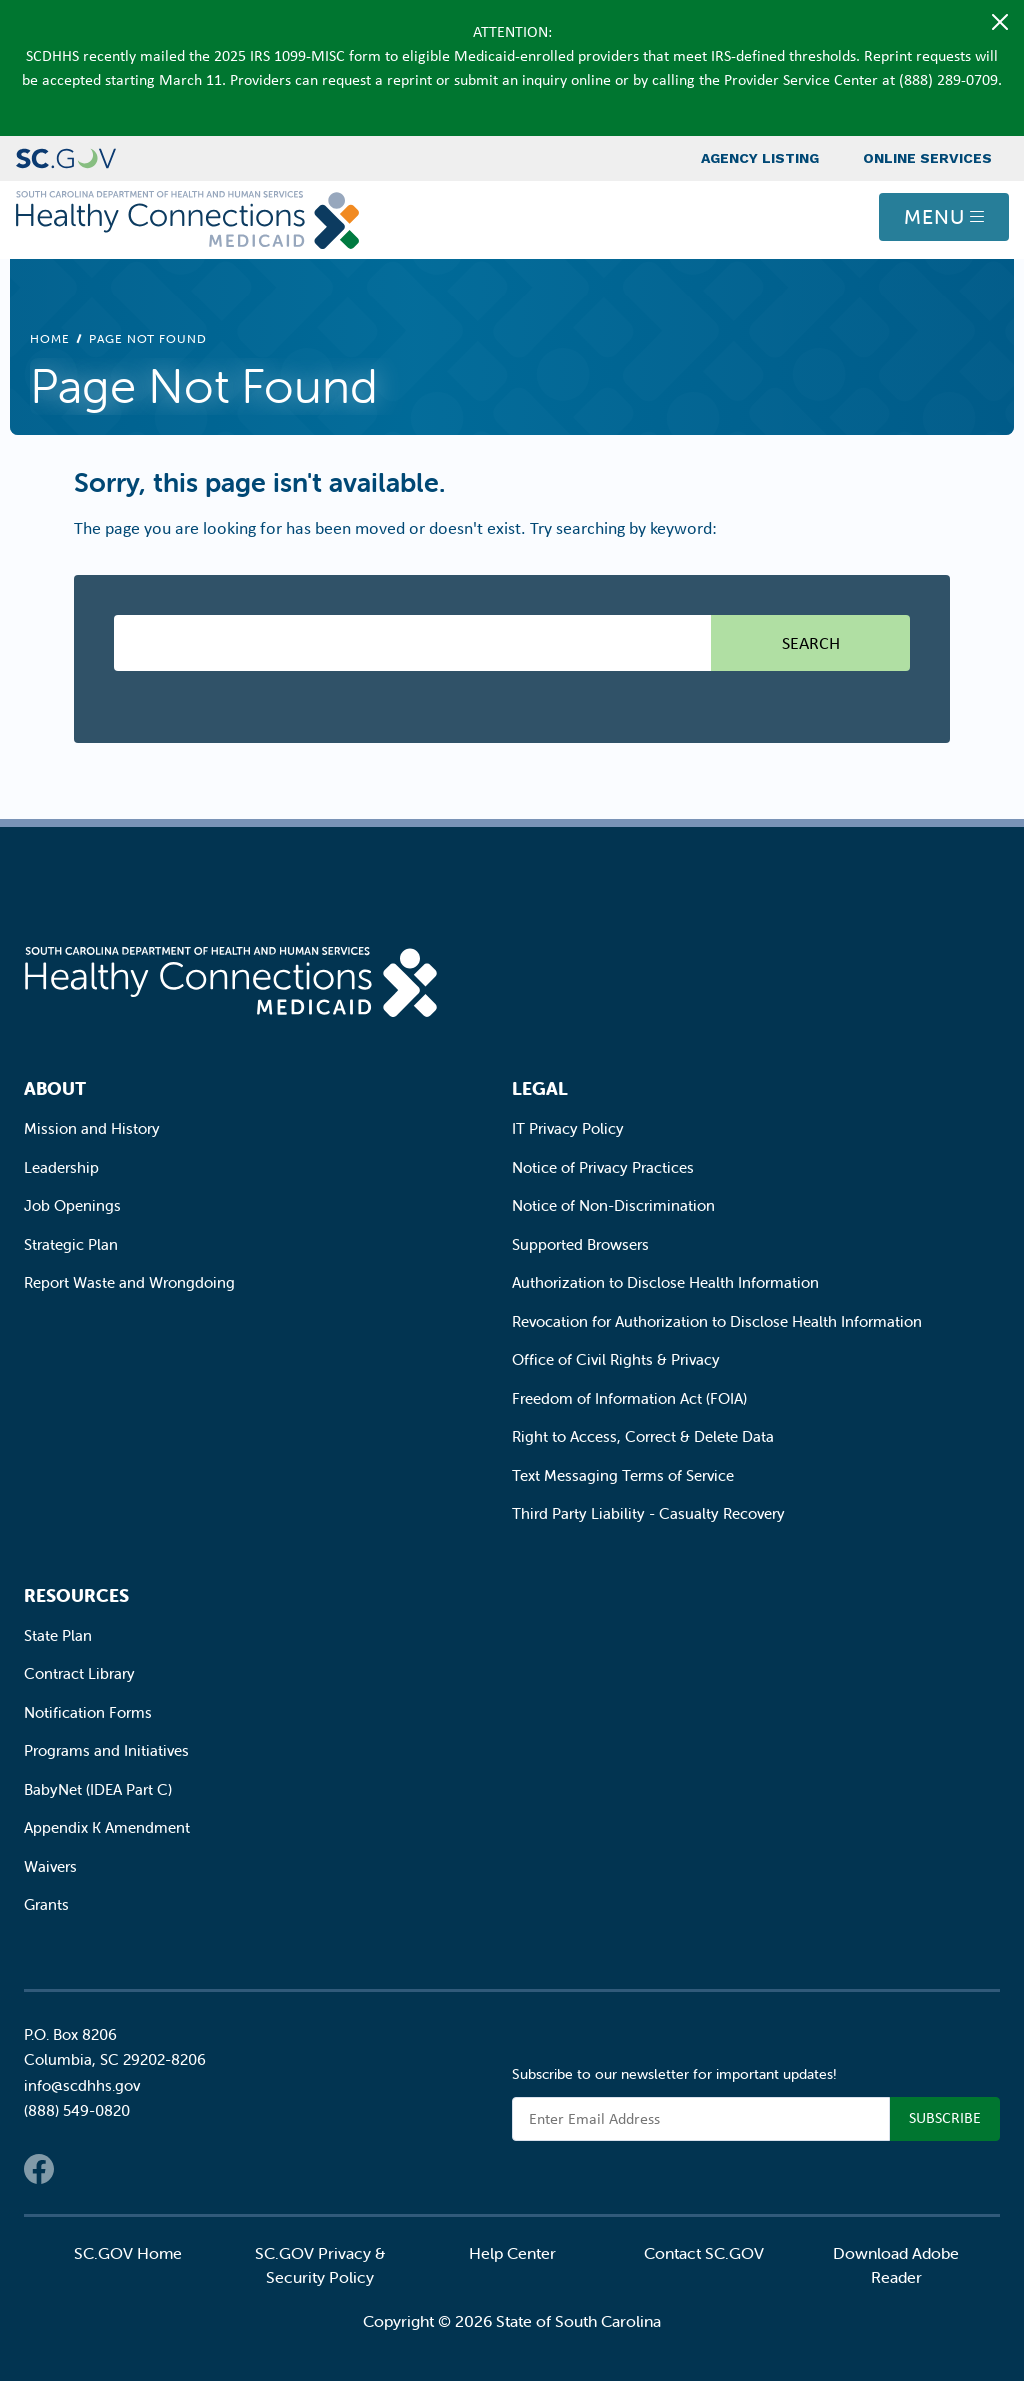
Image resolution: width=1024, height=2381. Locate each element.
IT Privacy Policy (568, 1128)
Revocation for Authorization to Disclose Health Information (717, 1321)
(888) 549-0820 (77, 2110)
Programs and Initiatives (106, 1750)
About (55, 1088)
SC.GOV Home (128, 2253)
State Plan (58, 1635)
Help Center (512, 2253)
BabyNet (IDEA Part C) (98, 1789)
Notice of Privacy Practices (603, 1167)
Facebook (39, 2169)
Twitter (79, 2169)
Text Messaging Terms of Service (623, 1475)
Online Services (927, 158)
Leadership (61, 1167)
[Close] (1000, 22)
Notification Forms (88, 1712)
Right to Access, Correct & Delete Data (643, 1436)
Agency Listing (760, 158)
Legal (540, 1088)
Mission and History (92, 1128)
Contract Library (79, 1673)
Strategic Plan (71, 1244)
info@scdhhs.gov (82, 2085)
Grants (46, 1904)
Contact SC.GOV (704, 2253)
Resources (76, 1595)
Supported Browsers (580, 1244)
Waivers (50, 1866)
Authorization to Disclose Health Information (665, 1282)
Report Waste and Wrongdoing (129, 1282)
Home (50, 338)
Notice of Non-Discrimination (613, 1205)
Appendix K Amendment (107, 1827)
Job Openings (72, 1205)
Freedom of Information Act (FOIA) (629, 1398)
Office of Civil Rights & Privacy (616, 1359)
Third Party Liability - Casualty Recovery (648, 1513)
